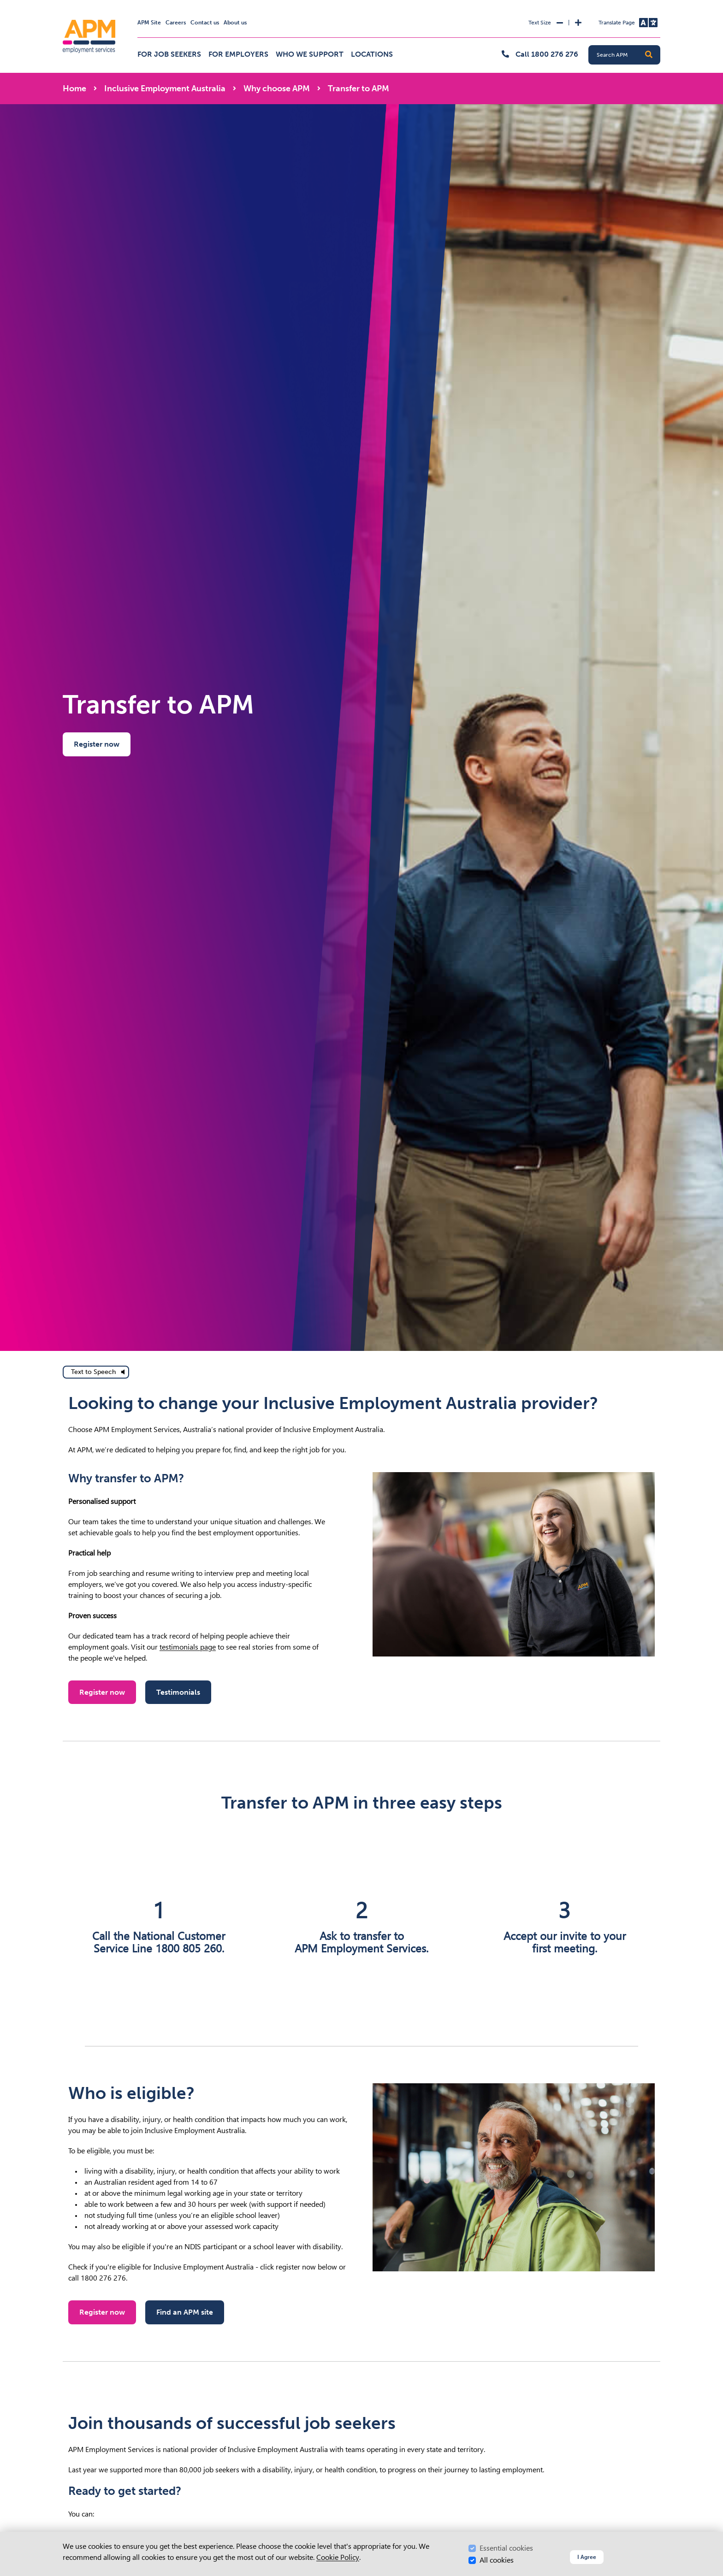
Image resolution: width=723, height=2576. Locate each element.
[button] (649, 55)
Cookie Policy (337, 2557)
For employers (238, 54)
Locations (372, 54)
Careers (176, 22)
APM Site (149, 22)
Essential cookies (506, 2548)
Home (74, 88)
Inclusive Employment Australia (164, 88)
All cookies (497, 2560)
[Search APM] (628, 55)
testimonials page (188, 1647)
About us (235, 22)
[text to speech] (96, 1372)
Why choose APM (276, 88)
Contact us (204, 22)
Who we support (310, 54)
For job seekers (169, 54)
